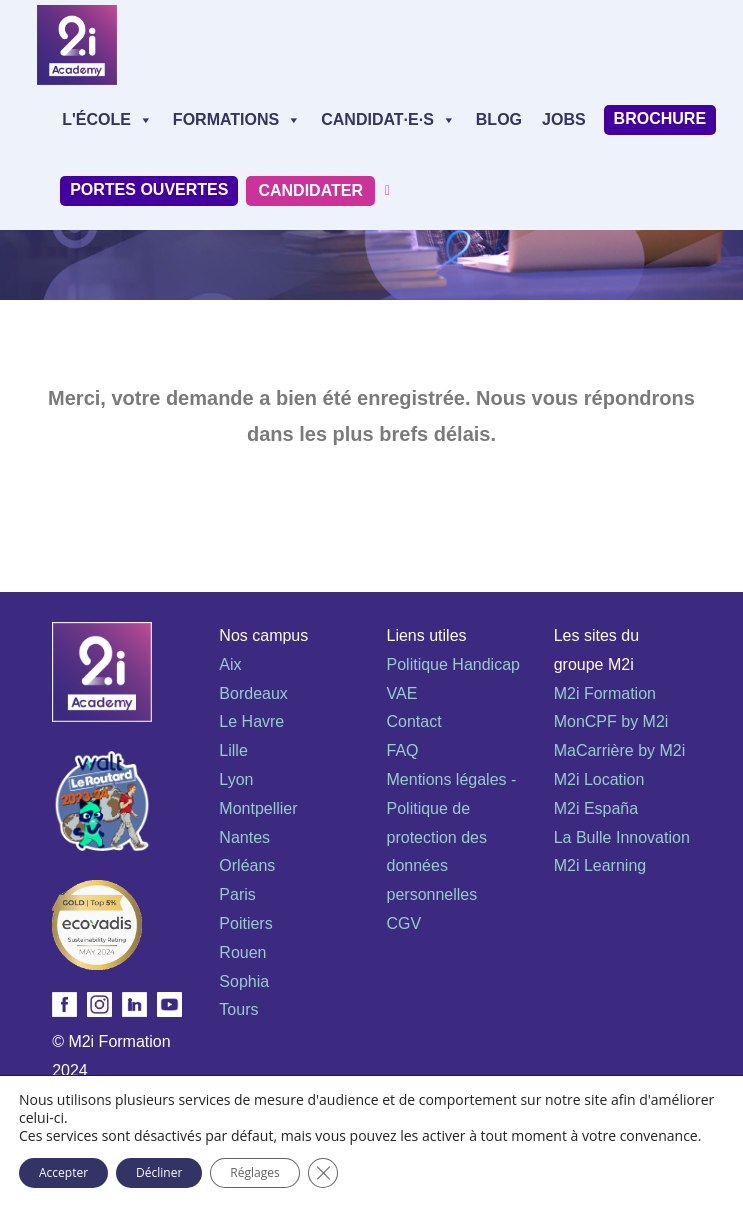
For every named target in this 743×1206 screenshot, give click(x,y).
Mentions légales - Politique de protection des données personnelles (452, 837)
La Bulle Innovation (622, 837)
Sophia (244, 981)
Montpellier (258, 808)
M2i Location (599, 779)
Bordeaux (253, 693)
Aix (230, 664)
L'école (107, 120)
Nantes (244, 837)
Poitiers (245, 923)
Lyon (236, 779)
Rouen (242, 952)
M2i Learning (600, 865)
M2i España (596, 808)
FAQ (403, 750)
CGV (404, 923)
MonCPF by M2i (611, 721)
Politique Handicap (453, 664)
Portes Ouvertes (149, 189)
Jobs (564, 119)
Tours (238, 1009)
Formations (237, 120)
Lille (233, 750)
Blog (499, 119)
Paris (237, 894)
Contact (414, 721)
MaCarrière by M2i (620, 750)
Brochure (660, 118)
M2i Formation (605, 693)
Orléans (247, 865)
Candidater (310, 190)
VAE (402, 693)
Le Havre (251, 721)
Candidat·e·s (388, 120)
